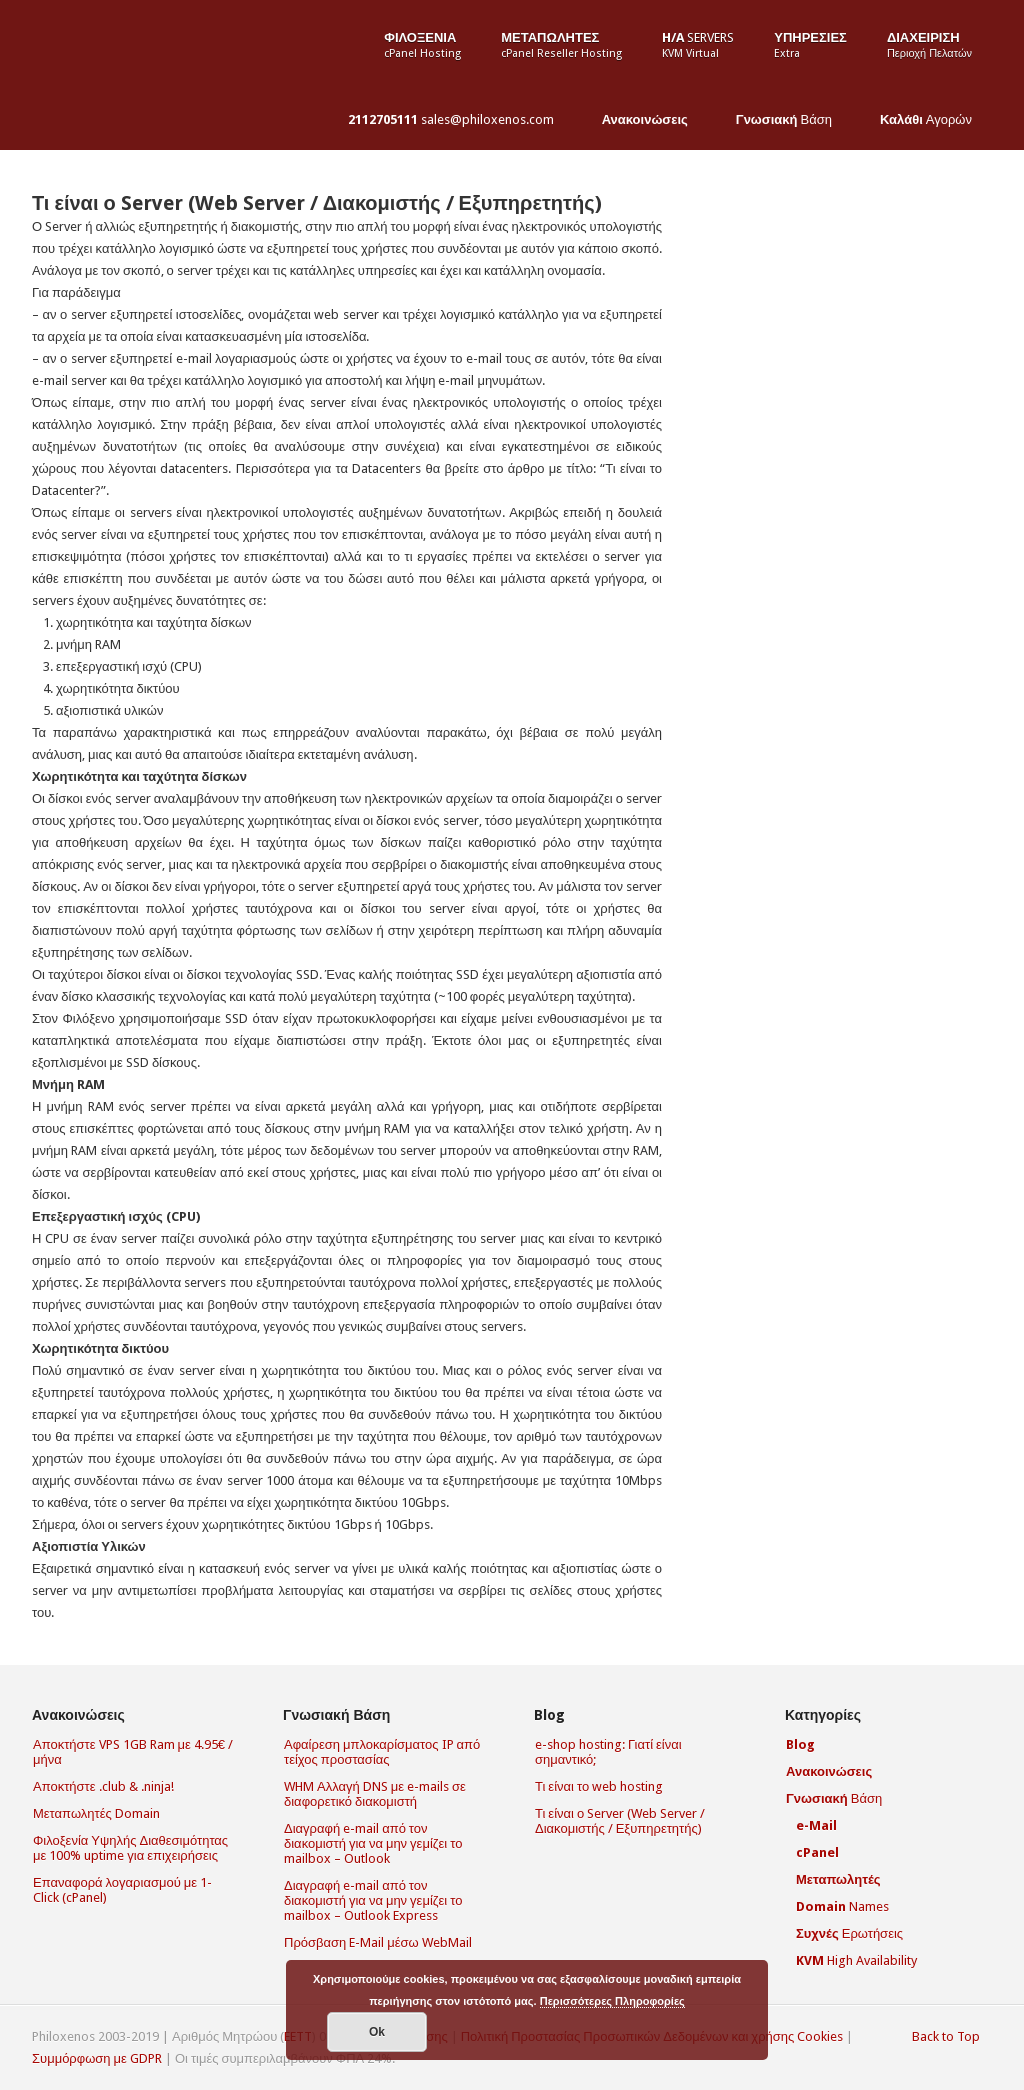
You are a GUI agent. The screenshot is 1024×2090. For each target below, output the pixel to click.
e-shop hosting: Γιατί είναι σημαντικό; (608, 1752)
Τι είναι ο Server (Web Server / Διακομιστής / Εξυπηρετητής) (317, 203)
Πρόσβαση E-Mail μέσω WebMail (378, 1942)
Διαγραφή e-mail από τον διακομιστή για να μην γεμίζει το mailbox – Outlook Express (373, 1900)
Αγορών (926, 119)
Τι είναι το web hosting (599, 1786)
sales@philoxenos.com (451, 119)
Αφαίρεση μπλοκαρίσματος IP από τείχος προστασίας (382, 1752)
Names (842, 1906)
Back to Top (946, 2036)
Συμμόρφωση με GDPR (97, 2058)
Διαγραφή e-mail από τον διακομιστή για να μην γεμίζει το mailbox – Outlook (373, 1843)
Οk (377, 2032)
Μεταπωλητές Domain (96, 1813)
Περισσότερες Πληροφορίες (612, 2001)
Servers (698, 45)
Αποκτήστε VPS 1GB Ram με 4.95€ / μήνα (133, 1752)
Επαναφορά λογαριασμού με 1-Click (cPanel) (122, 1890)
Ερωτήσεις (849, 1933)
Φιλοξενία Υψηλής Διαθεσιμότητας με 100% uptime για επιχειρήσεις (130, 1848)
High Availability (856, 1960)
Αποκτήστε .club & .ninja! (103, 1786)
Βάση (784, 119)
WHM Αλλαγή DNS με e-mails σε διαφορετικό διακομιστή (375, 1794)
